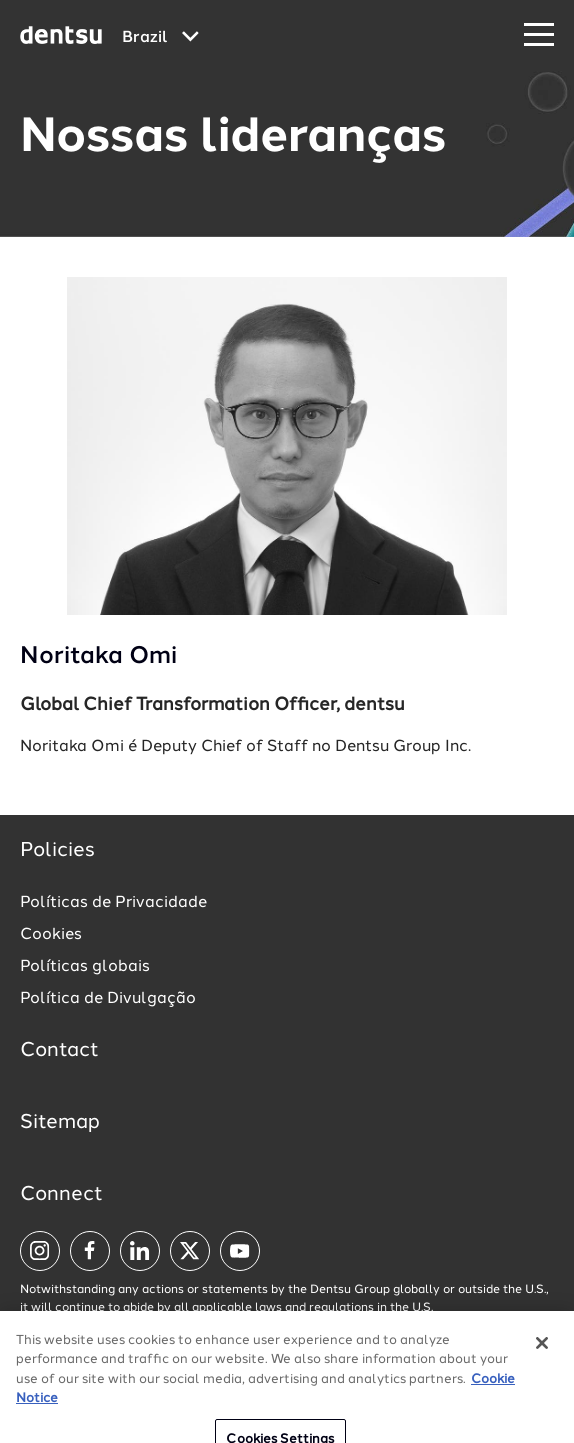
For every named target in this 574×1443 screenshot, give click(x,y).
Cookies (51, 935)
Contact (59, 1051)
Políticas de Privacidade (113, 903)
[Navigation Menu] (539, 35)
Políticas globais (85, 967)
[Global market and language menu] (160, 38)
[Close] (542, 1356)
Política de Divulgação (108, 999)
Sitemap (60, 1123)
